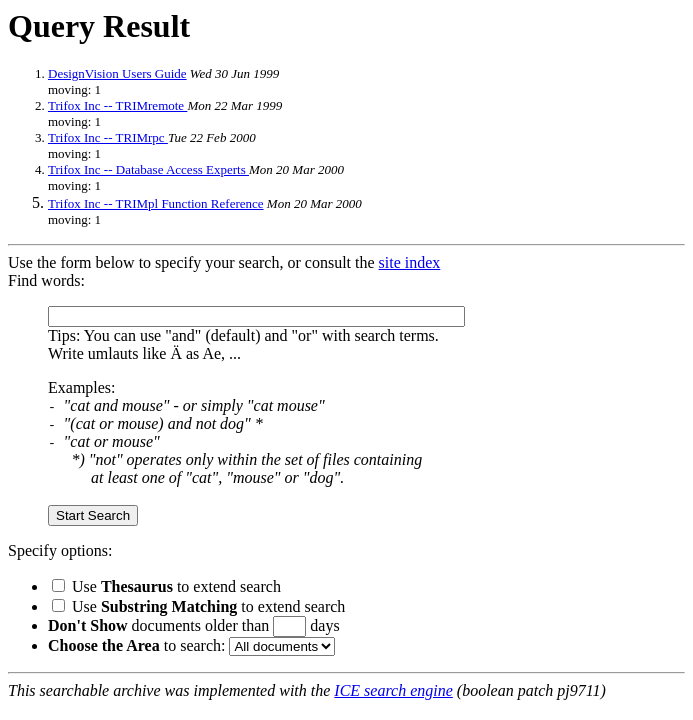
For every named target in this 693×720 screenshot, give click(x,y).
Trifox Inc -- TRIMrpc (108, 137)
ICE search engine (393, 690)
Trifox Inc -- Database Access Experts (148, 169)
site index (410, 262)
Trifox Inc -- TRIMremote (117, 105)
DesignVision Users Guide (117, 73)
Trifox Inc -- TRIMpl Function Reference (156, 203)
